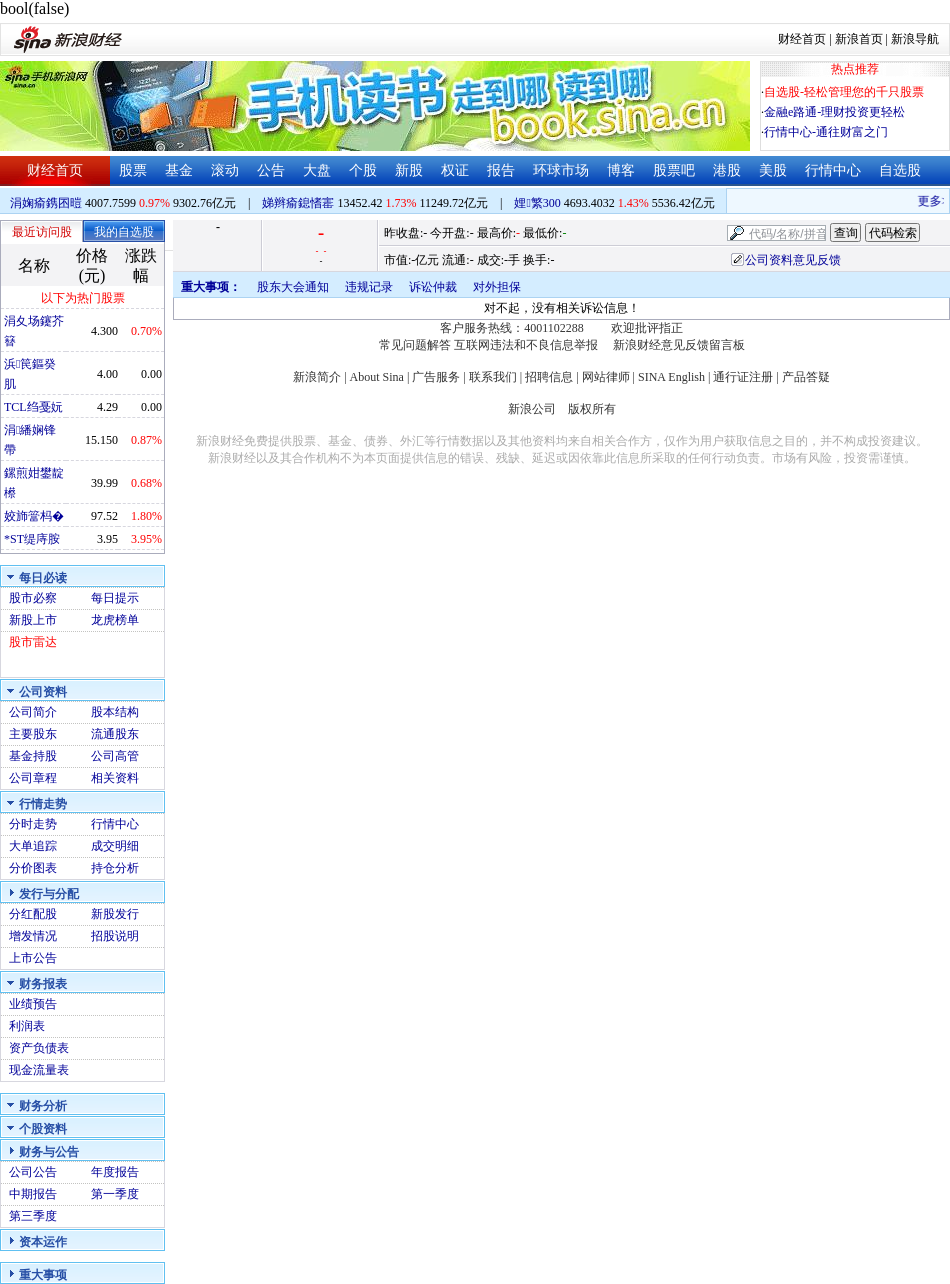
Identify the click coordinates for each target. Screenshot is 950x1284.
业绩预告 (33, 1004)
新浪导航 (915, 39)
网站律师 (606, 377)
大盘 (317, 170)
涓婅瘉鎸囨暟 (46, 203)
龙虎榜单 (115, 620)
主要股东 (33, 734)
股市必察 (33, 598)
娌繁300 (537, 203)
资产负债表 (39, 1048)
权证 (455, 170)
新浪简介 (317, 377)
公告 (271, 170)
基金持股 (33, 756)
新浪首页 (859, 39)
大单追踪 (33, 846)
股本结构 (115, 712)
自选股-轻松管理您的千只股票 (844, 92)
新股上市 (33, 620)
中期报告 (33, 1194)
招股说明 (115, 936)
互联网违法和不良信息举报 (526, 345)
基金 (179, 170)
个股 (363, 170)
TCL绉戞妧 (33, 407)
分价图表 (33, 868)
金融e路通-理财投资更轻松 (834, 112)
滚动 (225, 170)
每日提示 (115, 598)
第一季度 (115, 1194)
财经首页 (802, 39)
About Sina (377, 377)
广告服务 (436, 377)
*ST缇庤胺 (32, 539)
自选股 (900, 170)
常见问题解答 (415, 345)
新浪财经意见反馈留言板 (679, 345)
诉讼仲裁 (433, 287)
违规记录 (369, 287)
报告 (501, 170)
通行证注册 (743, 377)
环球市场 (561, 170)
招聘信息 (549, 377)
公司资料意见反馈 (793, 260)
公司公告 (33, 1172)
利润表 (27, 1026)
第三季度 (33, 1216)
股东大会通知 (293, 287)
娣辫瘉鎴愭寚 (298, 203)
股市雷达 (33, 642)
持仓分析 (115, 868)
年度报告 (115, 1172)
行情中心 (833, 170)
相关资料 (115, 778)
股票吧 (674, 170)
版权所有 (592, 409)
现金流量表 (39, 1070)
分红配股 (33, 914)
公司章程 (33, 778)
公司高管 (115, 756)
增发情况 (33, 936)
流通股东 (115, 734)
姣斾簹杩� (34, 516)
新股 (409, 170)
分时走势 (33, 824)
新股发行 (115, 914)
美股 (773, 170)
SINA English (671, 377)
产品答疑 (806, 377)
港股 (727, 170)
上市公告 (33, 958)
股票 (133, 170)
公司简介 (33, 712)
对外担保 (497, 287)
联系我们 (493, 377)
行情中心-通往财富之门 (826, 132)
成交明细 (115, 846)
